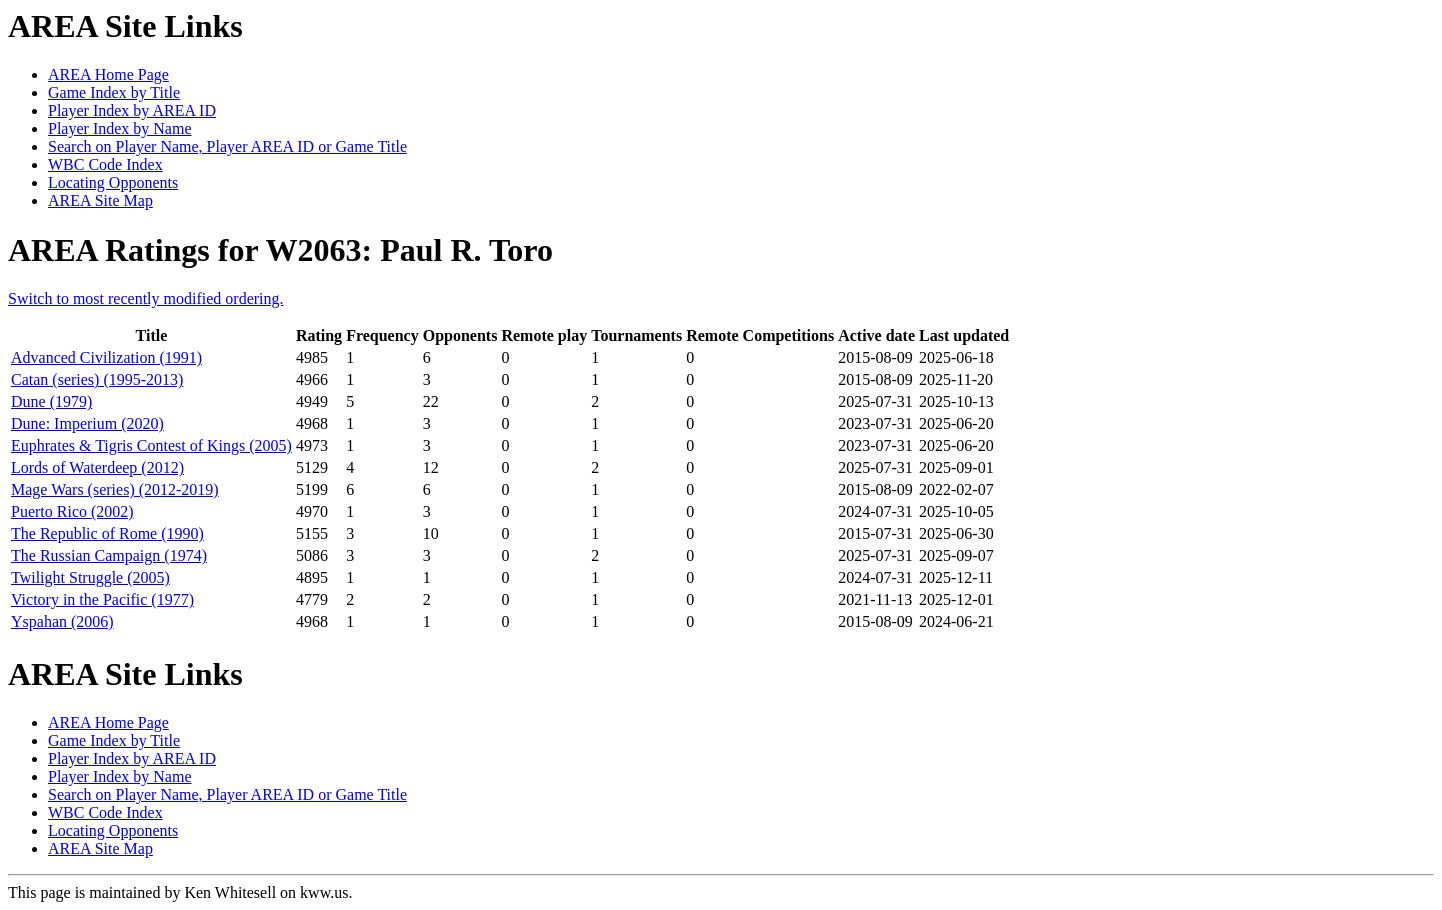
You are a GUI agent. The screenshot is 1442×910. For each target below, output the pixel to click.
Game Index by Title (114, 92)
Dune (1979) (51, 401)
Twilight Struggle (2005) (90, 577)
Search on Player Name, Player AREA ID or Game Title (227, 146)
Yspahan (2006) (62, 621)
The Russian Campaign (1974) (109, 555)
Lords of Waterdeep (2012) (97, 467)
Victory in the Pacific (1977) (102, 599)
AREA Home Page (108, 74)
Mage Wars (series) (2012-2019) (115, 489)
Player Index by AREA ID (132, 110)
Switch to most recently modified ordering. (146, 298)
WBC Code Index (105, 164)
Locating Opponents (113, 182)
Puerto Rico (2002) (72, 511)
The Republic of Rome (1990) (107, 533)
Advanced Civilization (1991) (106, 357)
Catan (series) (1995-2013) (97, 379)
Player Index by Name (120, 128)
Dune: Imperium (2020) (87, 423)
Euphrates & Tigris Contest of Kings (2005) (151, 445)
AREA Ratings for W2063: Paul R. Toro (280, 250)
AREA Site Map (100, 200)
